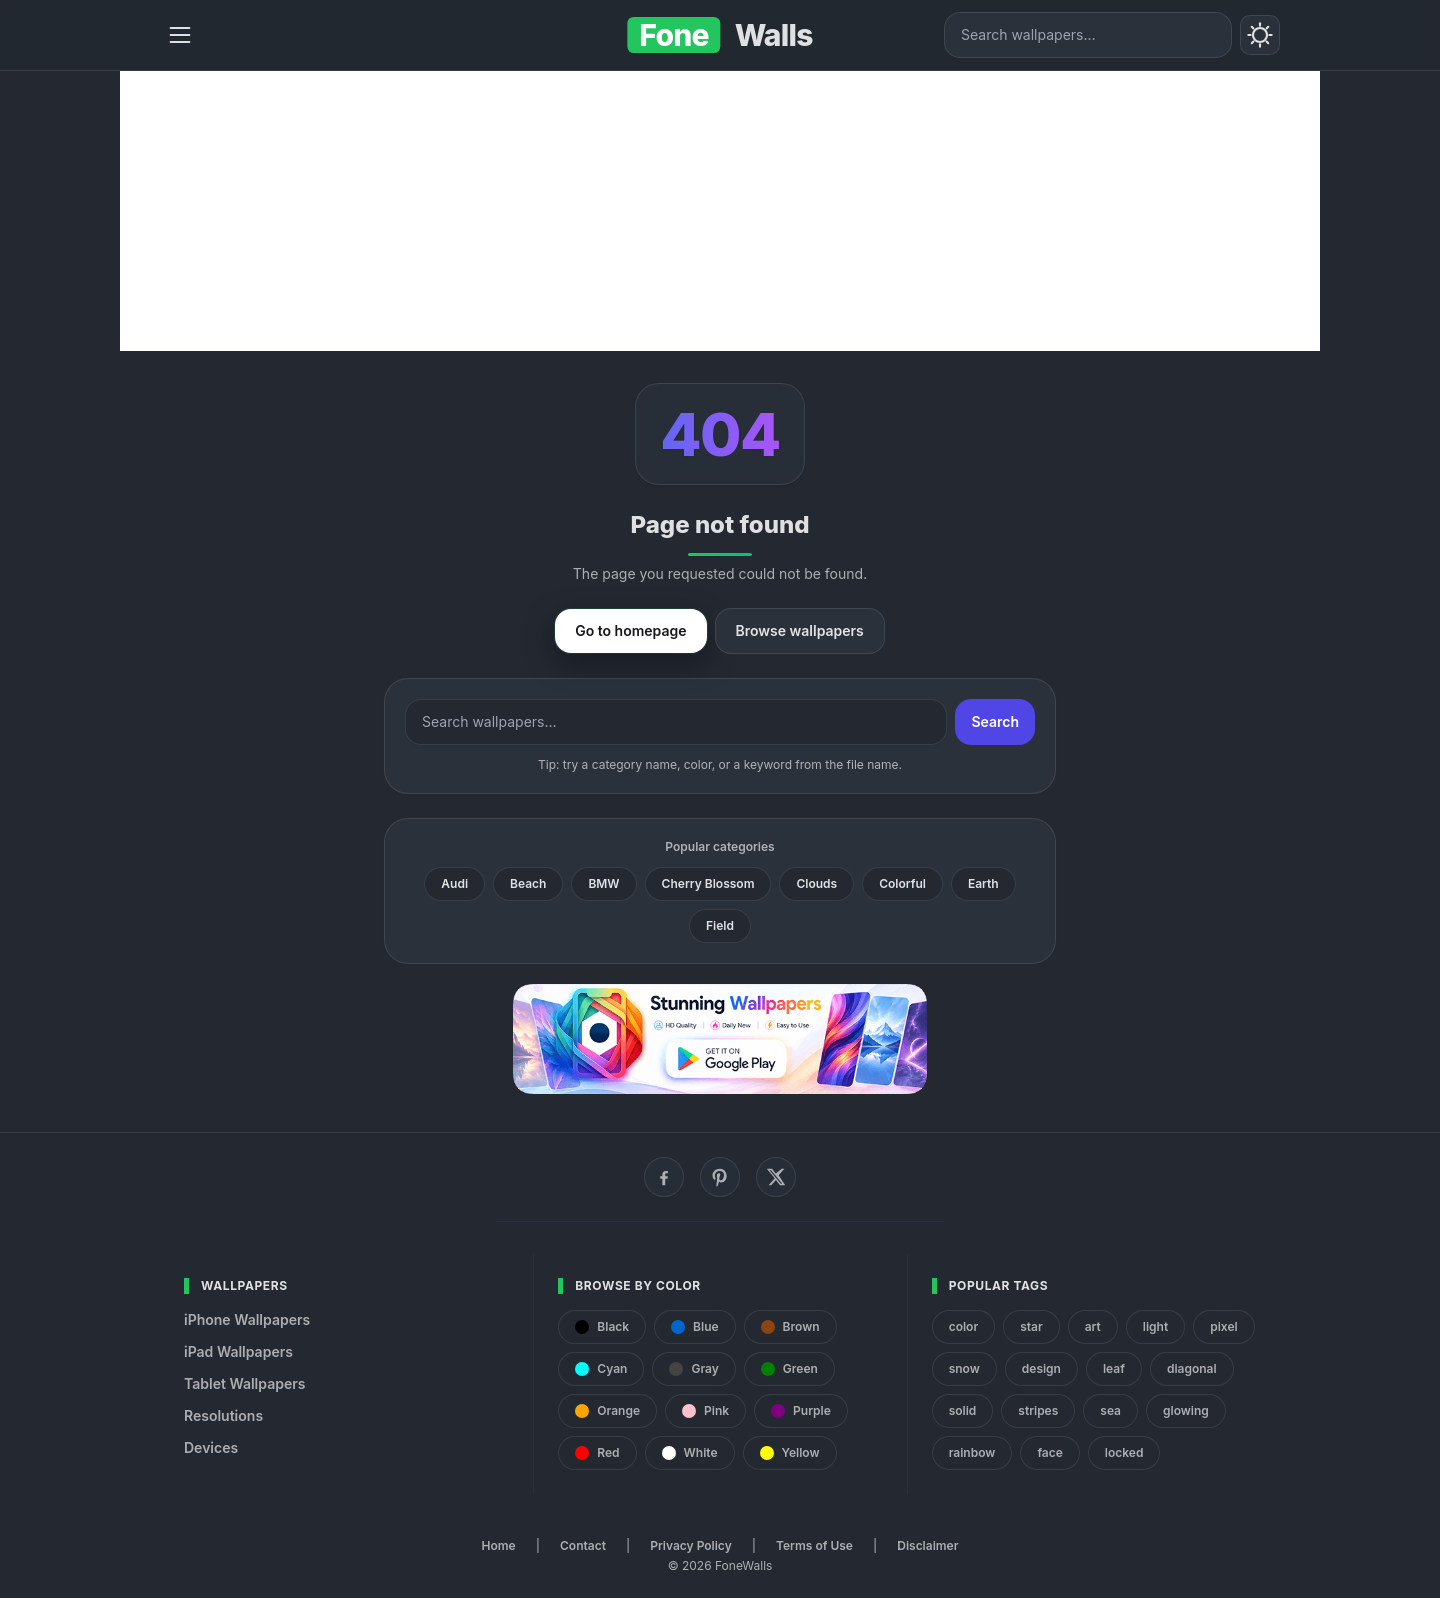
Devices (211, 1447)
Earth (983, 883)
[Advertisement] (720, 211)
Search (995, 721)
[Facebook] (664, 1177)
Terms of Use (814, 1545)
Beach (528, 883)
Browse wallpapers (800, 630)
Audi (454, 883)
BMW (603, 883)
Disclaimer (927, 1545)
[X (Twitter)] (776, 1177)
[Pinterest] (720, 1177)
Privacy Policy (690, 1545)
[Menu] (180, 35)
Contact (583, 1545)
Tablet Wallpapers (244, 1383)
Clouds (816, 883)
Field (720, 925)
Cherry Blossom (708, 883)
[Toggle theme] (1260, 35)
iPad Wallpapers (238, 1351)
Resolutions (223, 1415)
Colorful (902, 883)
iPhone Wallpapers (247, 1319)
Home (499, 1545)
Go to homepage (630, 630)
